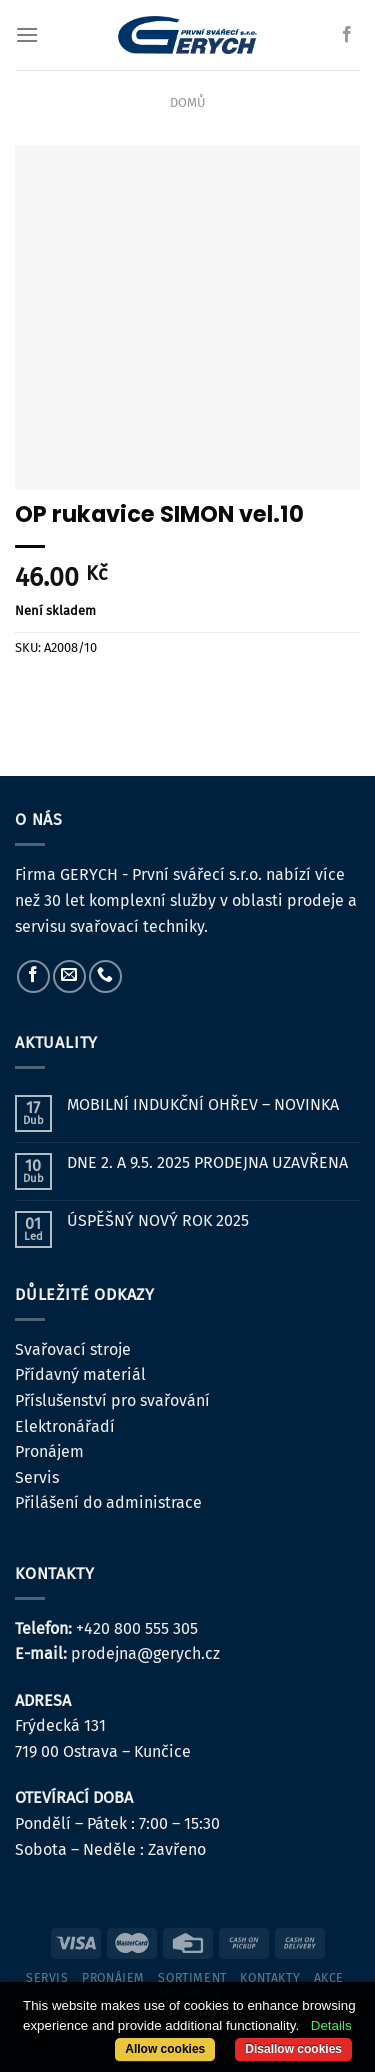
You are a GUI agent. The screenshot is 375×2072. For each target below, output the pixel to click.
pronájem (113, 1978)
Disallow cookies (293, 2049)
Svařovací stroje (73, 1349)
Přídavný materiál (80, 1374)
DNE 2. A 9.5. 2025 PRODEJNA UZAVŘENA (207, 1162)
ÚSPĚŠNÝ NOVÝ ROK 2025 (158, 1220)
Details (331, 2025)
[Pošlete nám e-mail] (69, 976)
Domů (187, 102)
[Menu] (27, 34)
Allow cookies (165, 2049)
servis (47, 1978)
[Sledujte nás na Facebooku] (347, 35)
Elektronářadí (65, 1426)
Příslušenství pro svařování (112, 1400)
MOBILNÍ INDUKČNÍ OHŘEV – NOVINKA (203, 1104)
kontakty (270, 1978)
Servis (37, 1477)
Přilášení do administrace (108, 1502)
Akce (329, 1978)
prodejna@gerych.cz (145, 1653)
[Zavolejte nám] (105, 976)
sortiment (192, 1978)
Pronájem (49, 1451)
